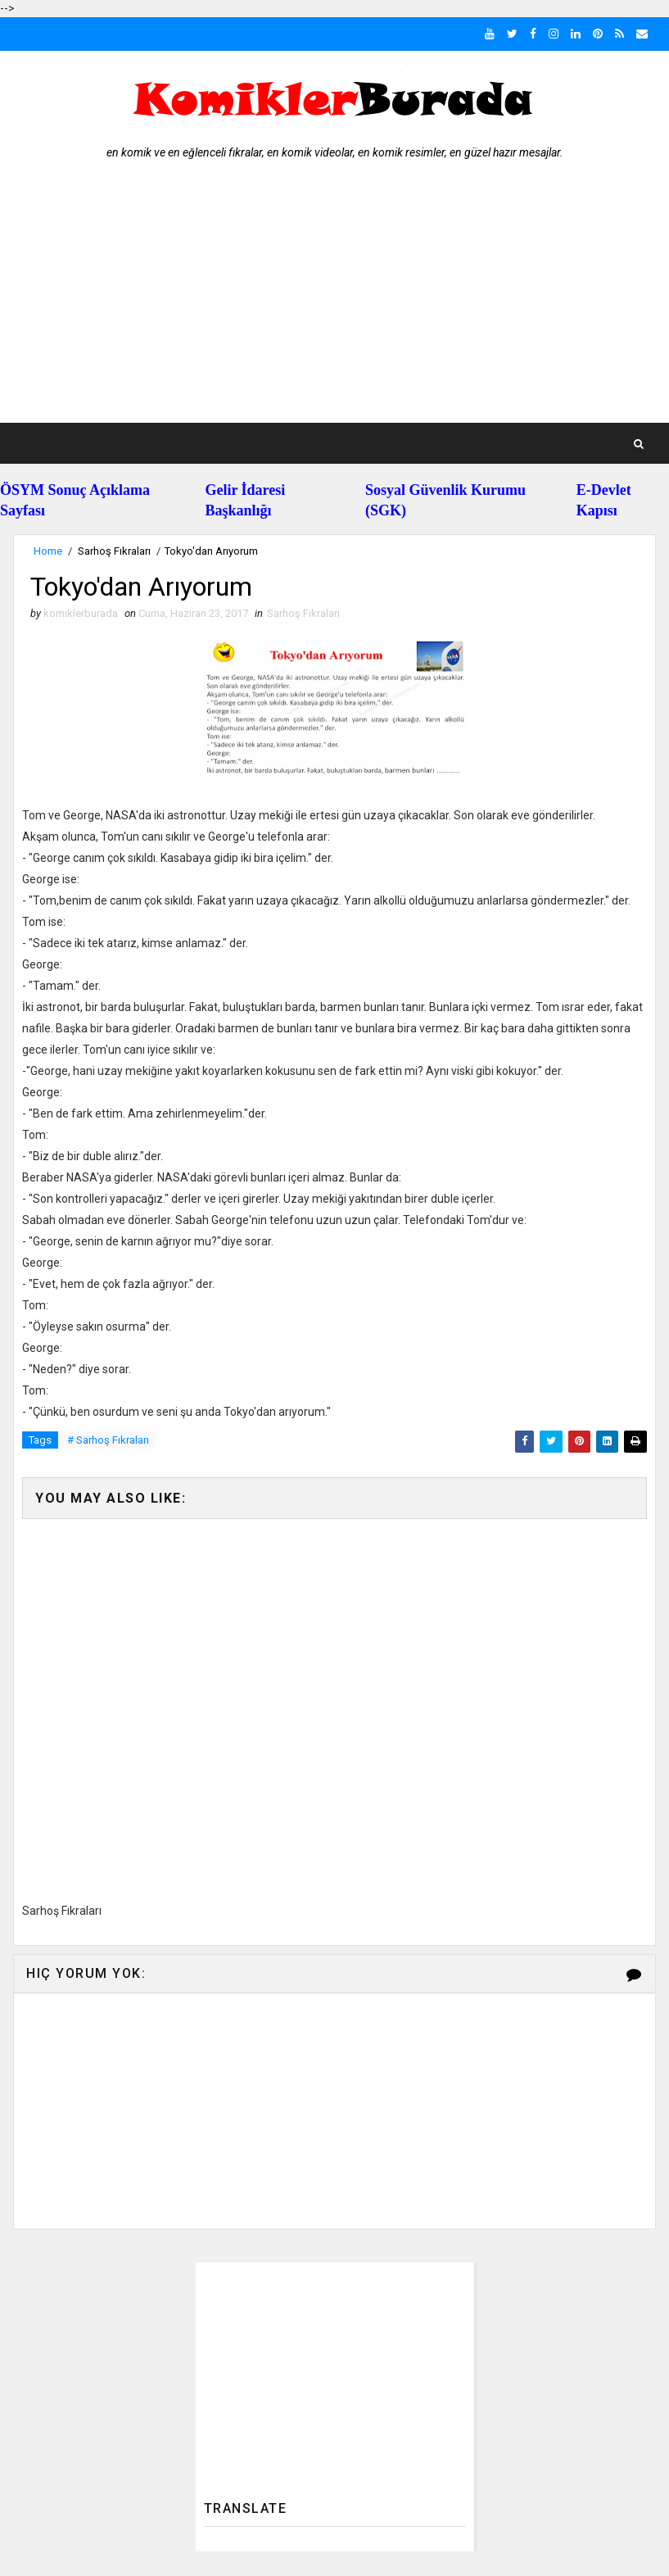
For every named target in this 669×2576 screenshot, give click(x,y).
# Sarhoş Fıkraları (108, 1440)
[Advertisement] (335, 300)
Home (48, 551)
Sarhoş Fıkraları (114, 551)
